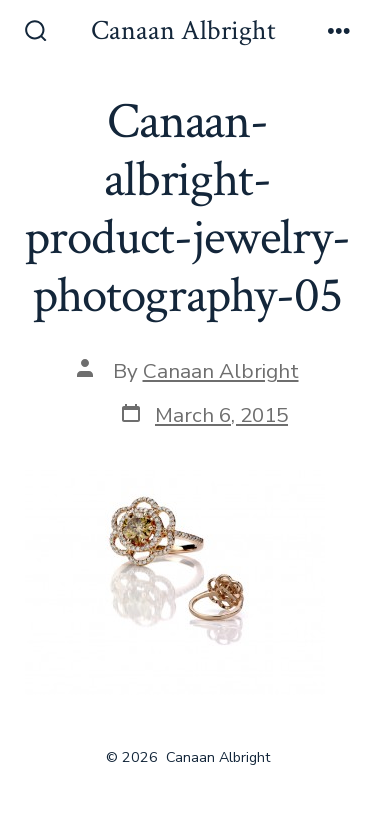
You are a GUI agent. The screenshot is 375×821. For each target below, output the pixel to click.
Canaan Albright (221, 371)
